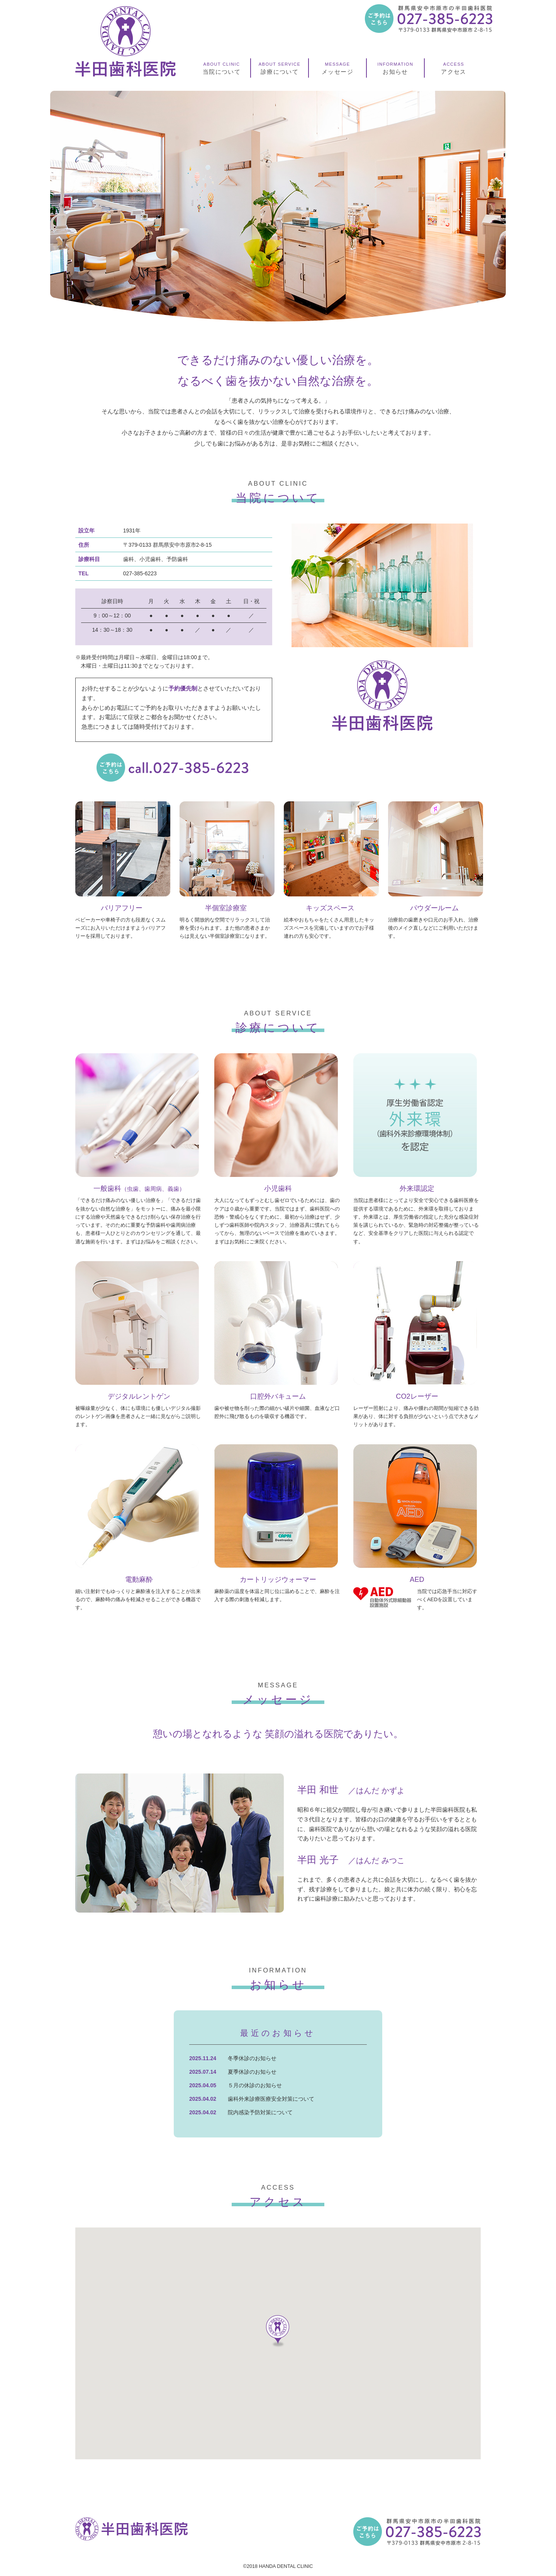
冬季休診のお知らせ (252, 2058)
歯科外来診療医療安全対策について (271, 2099)
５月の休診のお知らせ (255, 2085)
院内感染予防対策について (260, 2112)
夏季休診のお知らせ (252, 2072)
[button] (278, 2331)
